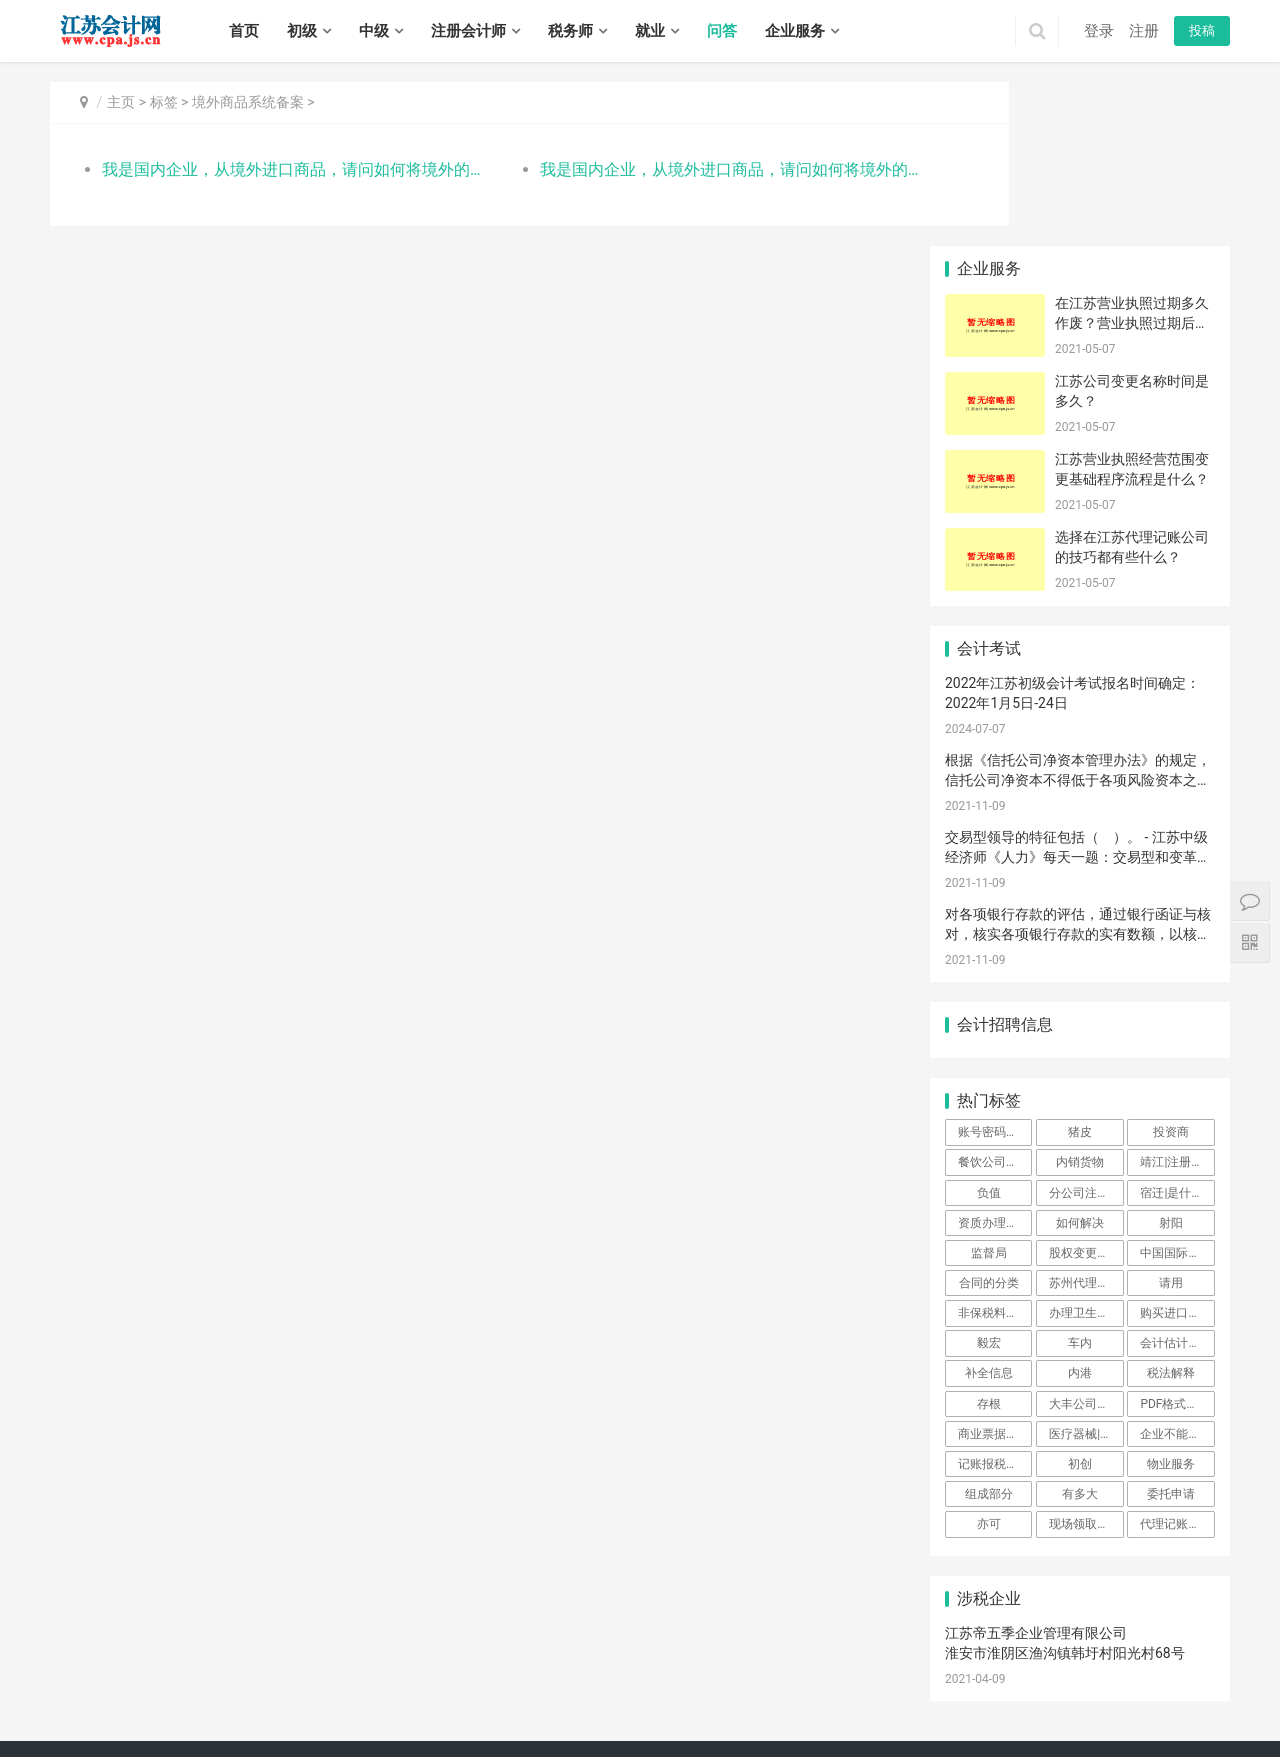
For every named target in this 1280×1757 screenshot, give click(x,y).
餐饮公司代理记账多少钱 (995, 998)
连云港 (230, 1682)
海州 (749, 1703)
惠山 (842, 1682)
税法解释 (1171, 1209)
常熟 (386, 1703)
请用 (1171, 1119)
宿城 (656, 1725)
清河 (884, 1703)
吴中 (278, 1703)
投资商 (1171, 968)
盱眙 (1045, 1703)
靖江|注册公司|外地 (1177, 998)
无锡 (89, 1682)
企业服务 (795, 31)
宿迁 (398, 1682)
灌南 (857, 1703)
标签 (164, 102)
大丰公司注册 (1085, 1239)
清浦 (964, 1703)
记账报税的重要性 (995, 1300)
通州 (560, 1703)
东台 (116, 1725)
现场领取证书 (1085, 1360)
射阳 (1171, 1058)
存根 (989, 1239)
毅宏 (989, 1179)
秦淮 (452, 1682)
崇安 (734, 1682)
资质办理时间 (994, 1058)
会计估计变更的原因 (1177, 1179)
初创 (1080, 1300)
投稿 (1202, 30)
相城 (305, 1703)
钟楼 (77, 1703)
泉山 (1030, 1682)
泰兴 (629, 1725)
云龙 (976, 1682)
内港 (1080, 1209)
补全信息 (989, 1209)
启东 (641, 1703)
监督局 (989, 1089)
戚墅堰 (110, 1703)
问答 (722, 31)
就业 (650, 31)
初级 (302, 31)
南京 (62, 1682)
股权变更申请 (1085, 1089)
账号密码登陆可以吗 (995, 968)
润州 (359, 1725)
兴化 (575, 1725)
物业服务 (1171, 1300)
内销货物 (1080, 998)
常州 (143, 1682)
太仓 (479, 1703)
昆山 (452, 1703)
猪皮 (1080, 968)
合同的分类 (989, 1119)
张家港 (419, 1703)
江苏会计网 (590, 1655)
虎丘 (251, 1703)
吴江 (359, 1703)
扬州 (317, 1682)
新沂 (1165, 1682)
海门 (695, 1703)
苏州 (170, 1682)
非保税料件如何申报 (995, 1149)
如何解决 (1080, 1058)
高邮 (305, 1725)
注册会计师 (468, 31)
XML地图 (533, 1655)
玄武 (425, 1682)
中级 (374, 31)
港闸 (533, 1703)
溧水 (680, 1682)
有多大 (1080, 1330)
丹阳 (413, 1725)
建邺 (479, 1682)
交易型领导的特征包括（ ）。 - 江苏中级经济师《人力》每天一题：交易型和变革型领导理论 (1078, 692)
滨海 (1180, 1703)
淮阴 (938, 1703)
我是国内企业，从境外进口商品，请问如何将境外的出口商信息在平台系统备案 (276, 169)
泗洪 (764, 1725)
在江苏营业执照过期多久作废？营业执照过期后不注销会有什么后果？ (1132, 158)
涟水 (991, 1703)
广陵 (170, 1725)
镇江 (344, 1682)
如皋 (668, 1703)
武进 (170, 1703)
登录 (1099, 31)
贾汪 (1003, 1682)
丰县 (1084, 1682)
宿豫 (683, 1725)
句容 (467, 1725)
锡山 (815, 1682)
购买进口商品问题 (1177, 1149)
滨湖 (869, 1682)
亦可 (989, 1360)
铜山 (1057, 1682)
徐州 (116, 1682)
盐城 (290, 1682)
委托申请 (1171, 1330)
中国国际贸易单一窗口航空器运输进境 (1177, 1089)
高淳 (707, 1682)
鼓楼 (506, 1682)
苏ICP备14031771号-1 (446, 1655)
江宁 (626, 1682)
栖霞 (560, 1682)
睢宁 (1138, 1682)
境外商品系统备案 (248, 102)
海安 (587, 1703)
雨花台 (593, 1682)
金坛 (224, 1703)
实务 (352, 1624)
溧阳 (197, 1703)
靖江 (602, 1725)
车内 (1080, 1179)
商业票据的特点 (995, 1270)
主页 (121, 102)
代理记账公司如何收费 (1177, 1360)
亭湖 (1099, 1703)
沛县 (1111, 1682)
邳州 (1192, 1682)
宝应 (251, 1725)
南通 (197, 1682)
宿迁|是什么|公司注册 (1177, 1028)
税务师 (570, 31)
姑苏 (332, 1703)
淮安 (263, 1682)
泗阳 (737, 1725)
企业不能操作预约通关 (1177, 1270)
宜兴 (923, 1682)
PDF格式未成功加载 (1177, 1239)
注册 (1144, 31)
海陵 (494, 1725)
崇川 (506, 1703)
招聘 (399, 1624)
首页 (244, 31)
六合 (653, 1682)
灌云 (830, 1703)
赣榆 (776, 1703)
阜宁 (1207, 1703)
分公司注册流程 (1086, 1028)
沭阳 (710, 1725)
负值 (989, 1028)
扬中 (440, 1725)
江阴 (896, 1682)
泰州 (371, 1682)
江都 (224, 1725)
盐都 (1126, 1703)
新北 (143, 1703)
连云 (722, 1703)
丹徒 (386, 1725)
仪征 (278, 1725)
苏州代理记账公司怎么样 (1086, 1119)
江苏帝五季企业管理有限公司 (1036, 1469)
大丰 (143, 1725)
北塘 (788, 1682)
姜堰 (548, 1725)
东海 (803, 1703)
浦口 (533, 1682)
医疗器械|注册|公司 (1086, 1270)
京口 (332, 1725)
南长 (761, 1682)
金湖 (1072, 1703)
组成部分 (989, 1330)
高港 (521, 1725)
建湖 (89, 1725)
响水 (1153, 1703)
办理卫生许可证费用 (1086, 1149)
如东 (614, 1703)
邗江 (197, 1725)
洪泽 (1018, 1703)
